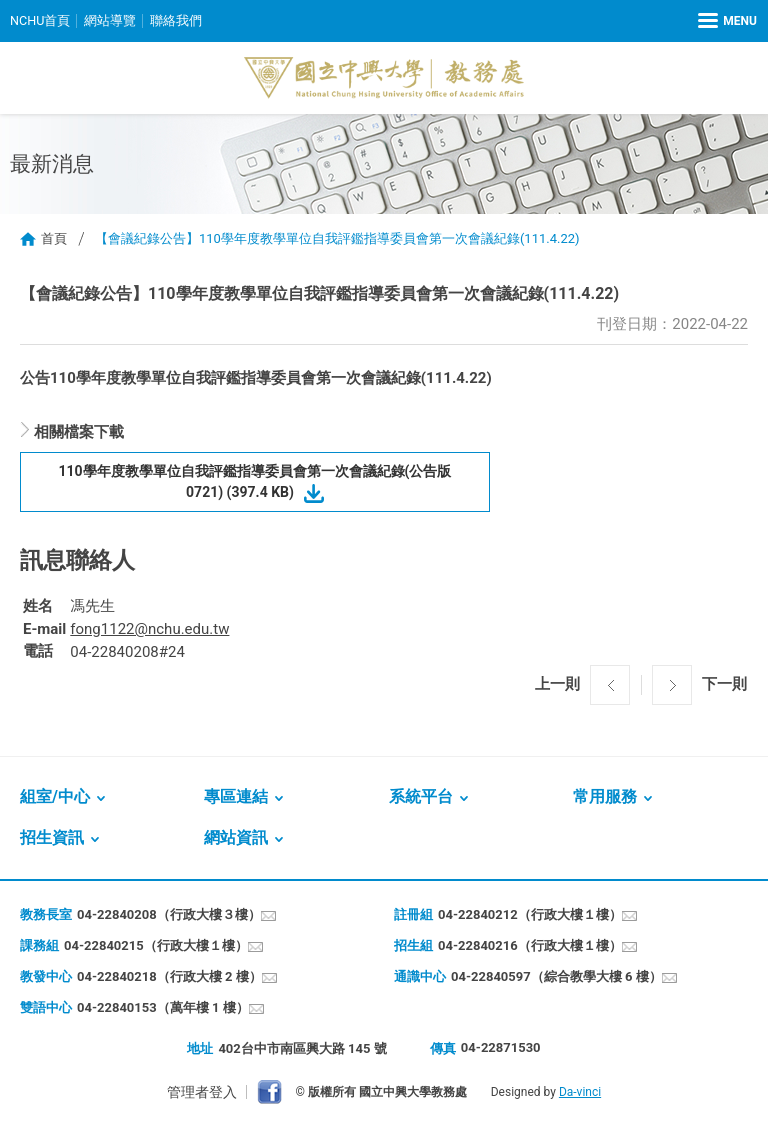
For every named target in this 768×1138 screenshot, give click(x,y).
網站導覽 (111, 20)
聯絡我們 (177, 20)
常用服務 (605, 796)
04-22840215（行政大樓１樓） (156, 945)
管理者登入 (202, 1092)
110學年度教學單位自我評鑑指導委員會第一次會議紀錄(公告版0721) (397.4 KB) (255, 481)
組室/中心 (55, 796)
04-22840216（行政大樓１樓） (530, 945)
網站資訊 (236, 837)
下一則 (724, 684)
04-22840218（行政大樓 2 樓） (169, 976)
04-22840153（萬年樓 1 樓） (163, 1007)
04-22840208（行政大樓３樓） (169, 914)
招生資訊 (52, 837)
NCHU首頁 (40, 20)
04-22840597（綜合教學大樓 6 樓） (556, 976)
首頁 (54, 238)
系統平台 (421, 796)
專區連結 (236, 796)
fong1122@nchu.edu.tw (149, 629)
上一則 (557, 684)
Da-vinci (580, 1092)
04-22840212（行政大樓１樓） (530, 914)
